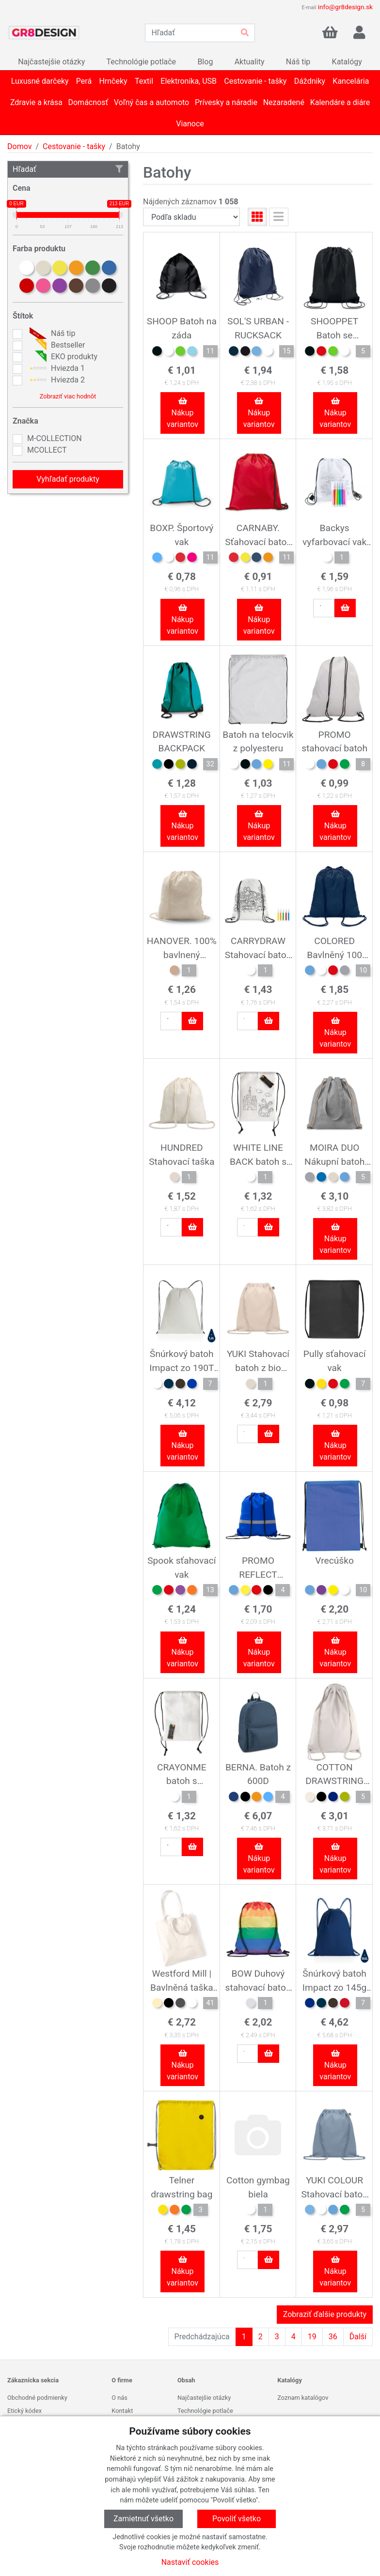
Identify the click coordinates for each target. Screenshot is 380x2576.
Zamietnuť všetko (143, 2518)
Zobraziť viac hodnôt (68, 396)
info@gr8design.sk (345, 7)
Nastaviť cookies (190, 2562)
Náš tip (51, 333)
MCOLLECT (46, 450)
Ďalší (357, 2336)
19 (312, 2336)
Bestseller (56, 345)
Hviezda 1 (56, 368)
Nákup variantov (182, 413)
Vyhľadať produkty (67, 479)
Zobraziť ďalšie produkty (324, 2314)
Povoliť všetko (236, 2518)
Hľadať (68, 169)
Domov (19, 146)
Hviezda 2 (56, 380)
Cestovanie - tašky (74, 146)
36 (333, 2336)
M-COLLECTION (54, 438)
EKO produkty (62, 357)
